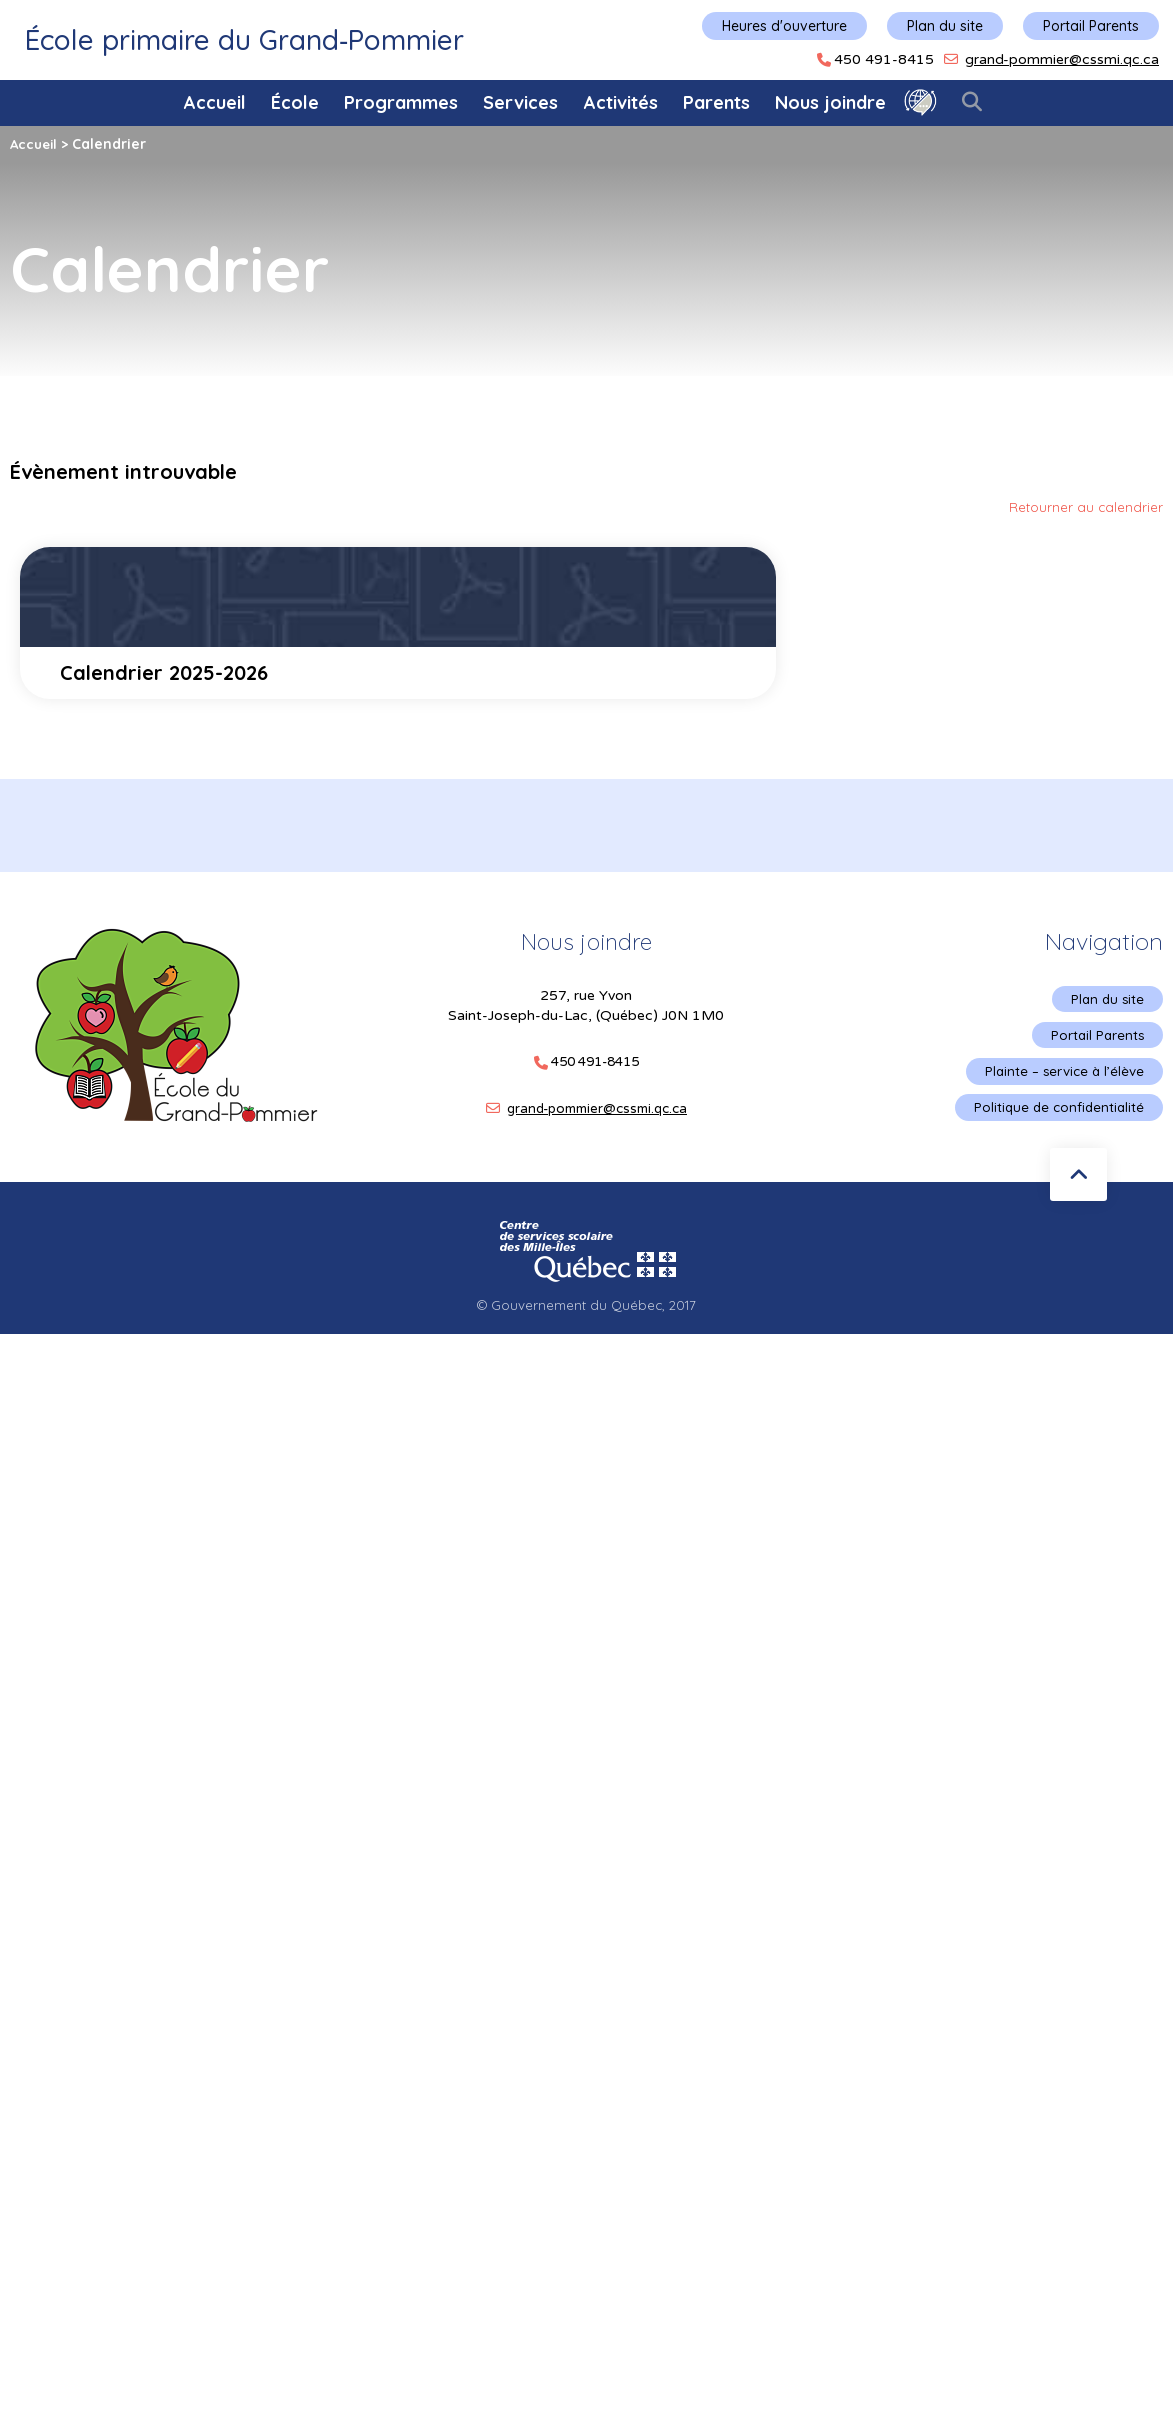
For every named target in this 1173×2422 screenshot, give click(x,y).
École (295, 102)
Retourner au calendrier (1085, 507)
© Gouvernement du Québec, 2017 (587, 1313)
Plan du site (945, 26)
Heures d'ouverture (784, 26)
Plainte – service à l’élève (1061, 1076)
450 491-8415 (884, 60)
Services (520, 102)
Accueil (215, 102)
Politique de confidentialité (1055, 1114)
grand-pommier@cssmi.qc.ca (1062, 59)
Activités (621, 102)
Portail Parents (1091, 26)
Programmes (401, 102)
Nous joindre (830, 102)
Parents (716, 102)
